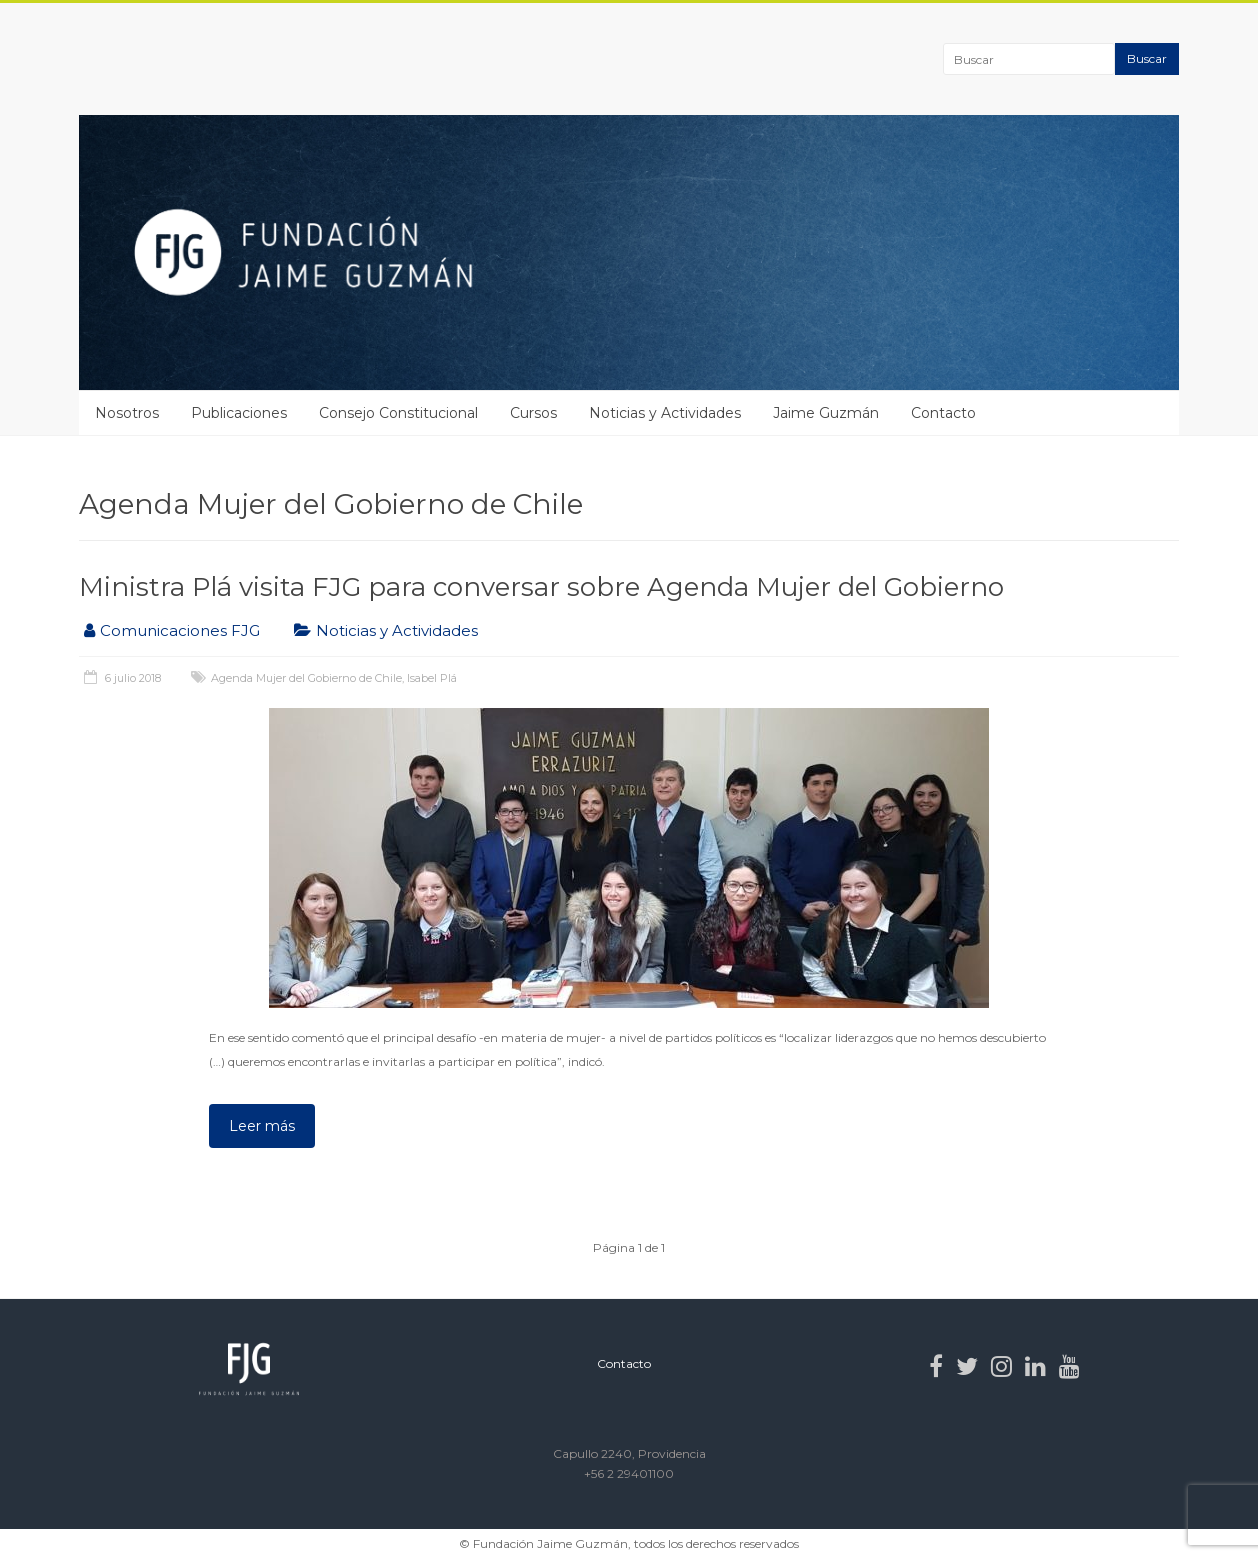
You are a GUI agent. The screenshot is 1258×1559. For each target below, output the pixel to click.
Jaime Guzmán (826, 413)
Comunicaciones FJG (180, 630)
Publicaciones (239, 413)
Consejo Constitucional (398, 413)
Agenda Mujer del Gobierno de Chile (306, 678)
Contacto (943, 413)
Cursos (533, 413)
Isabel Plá (432, 678)
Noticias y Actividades (665, 413)
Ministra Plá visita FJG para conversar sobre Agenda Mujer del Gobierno (541, 587)
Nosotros (127, 413)
